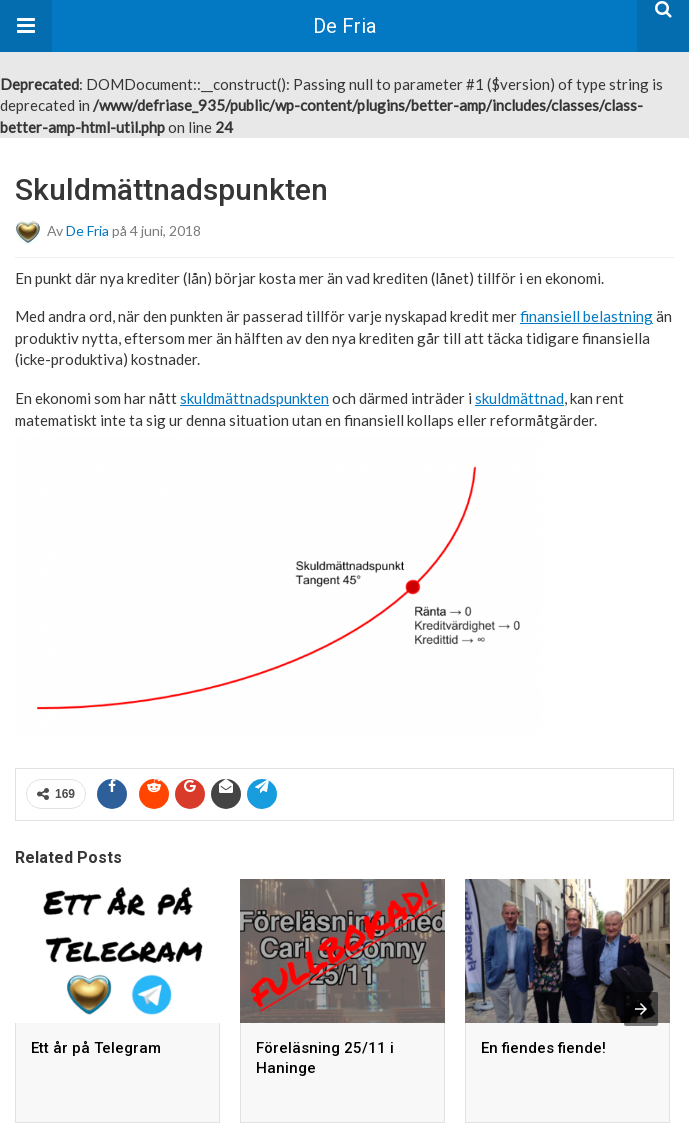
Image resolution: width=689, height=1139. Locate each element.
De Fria (344, 26)
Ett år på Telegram (96, 1048)
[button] (26, 26)
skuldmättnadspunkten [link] (254, 398)
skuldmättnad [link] (519, 398)
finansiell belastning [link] (586, 316)
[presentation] (641, 1009)
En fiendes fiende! (543, 1048)
